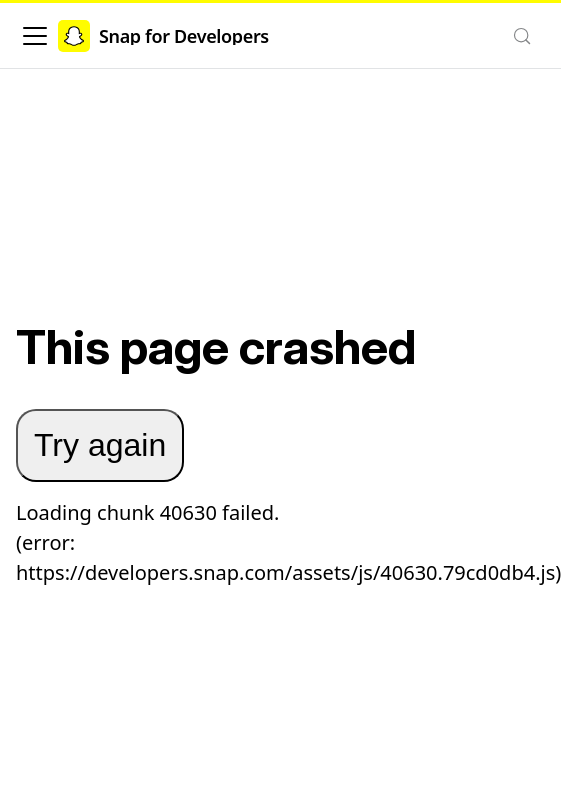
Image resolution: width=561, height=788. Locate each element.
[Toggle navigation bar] (35, 36)
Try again (100, 445)
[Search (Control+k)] (522, 36)
